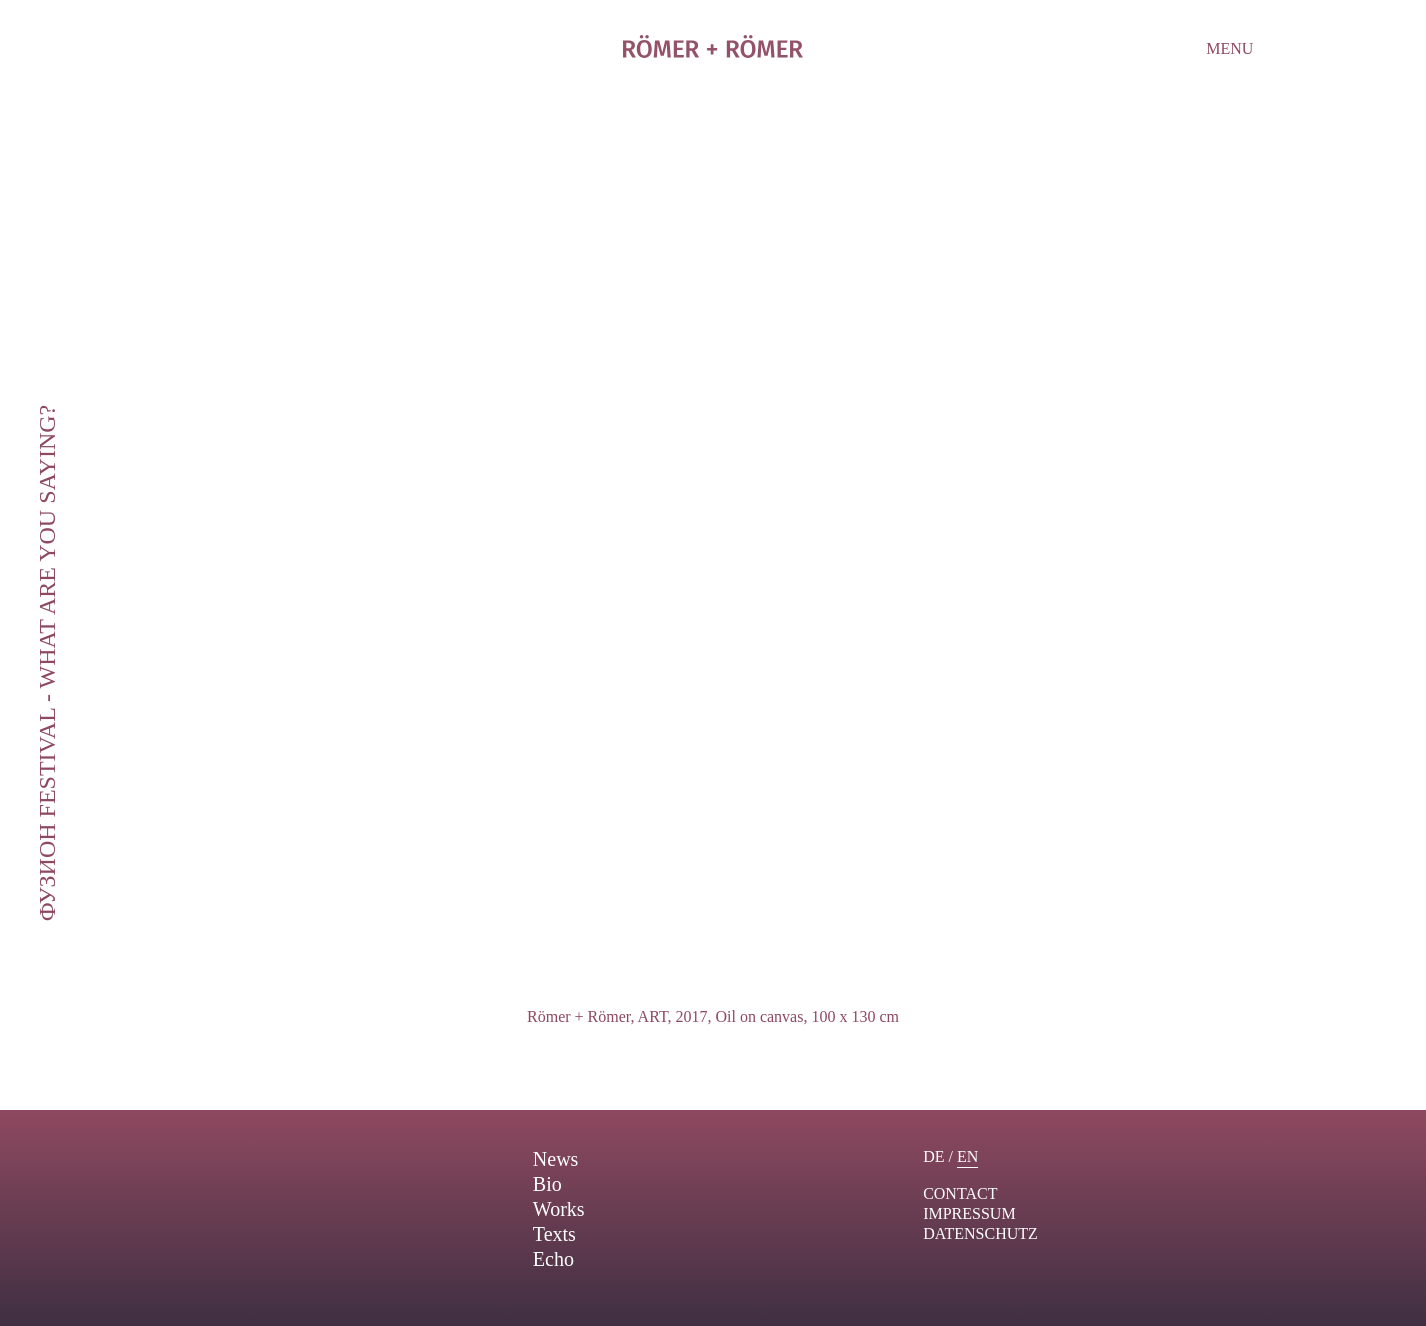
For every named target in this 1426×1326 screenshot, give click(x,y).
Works (559, 1209)
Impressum (969, 1213)
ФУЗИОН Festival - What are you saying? (47, 663)
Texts (554, 1234)
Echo (553, 1259)
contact (960, 1193)
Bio (547, 1184)
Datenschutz (980, 1233)
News (556, 1159)
